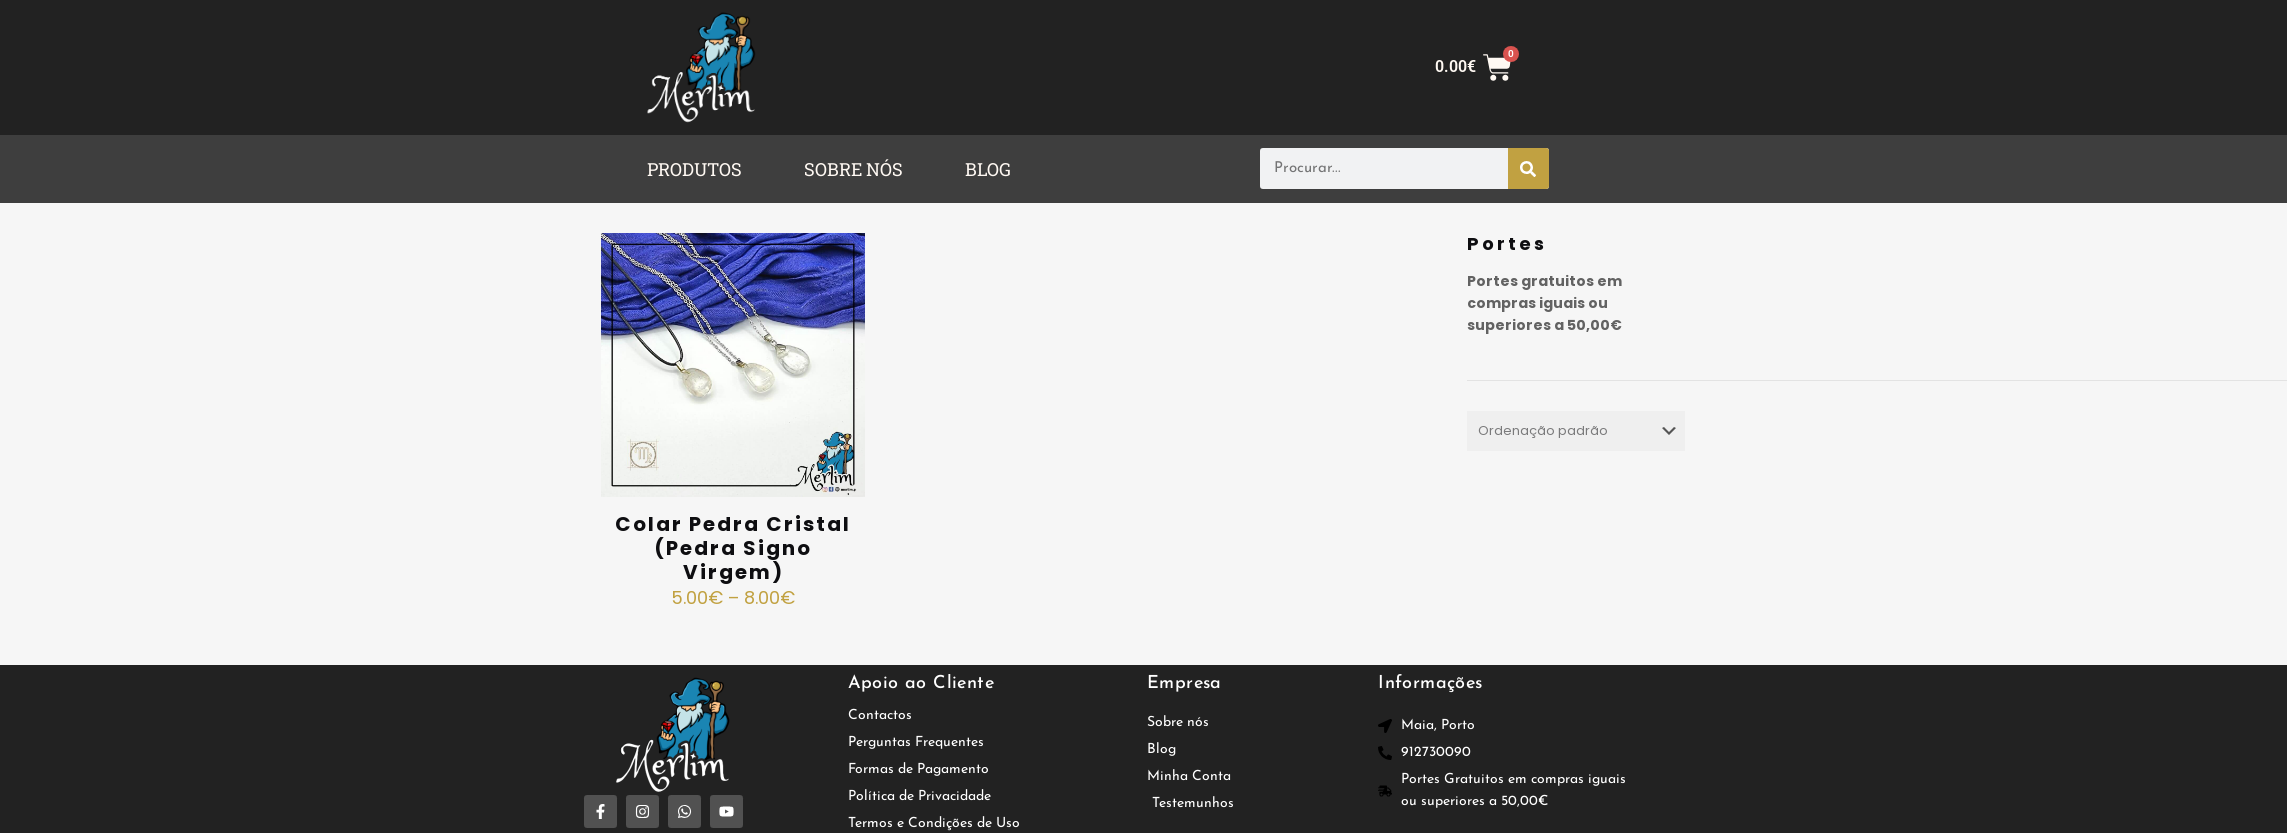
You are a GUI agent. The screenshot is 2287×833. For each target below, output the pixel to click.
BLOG (988, 169)
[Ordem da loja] (1575, 431)
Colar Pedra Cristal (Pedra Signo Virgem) (733, 548)
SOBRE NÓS (853, 169)
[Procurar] (1528, 168)
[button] (699, 169)
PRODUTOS (694, 169)
